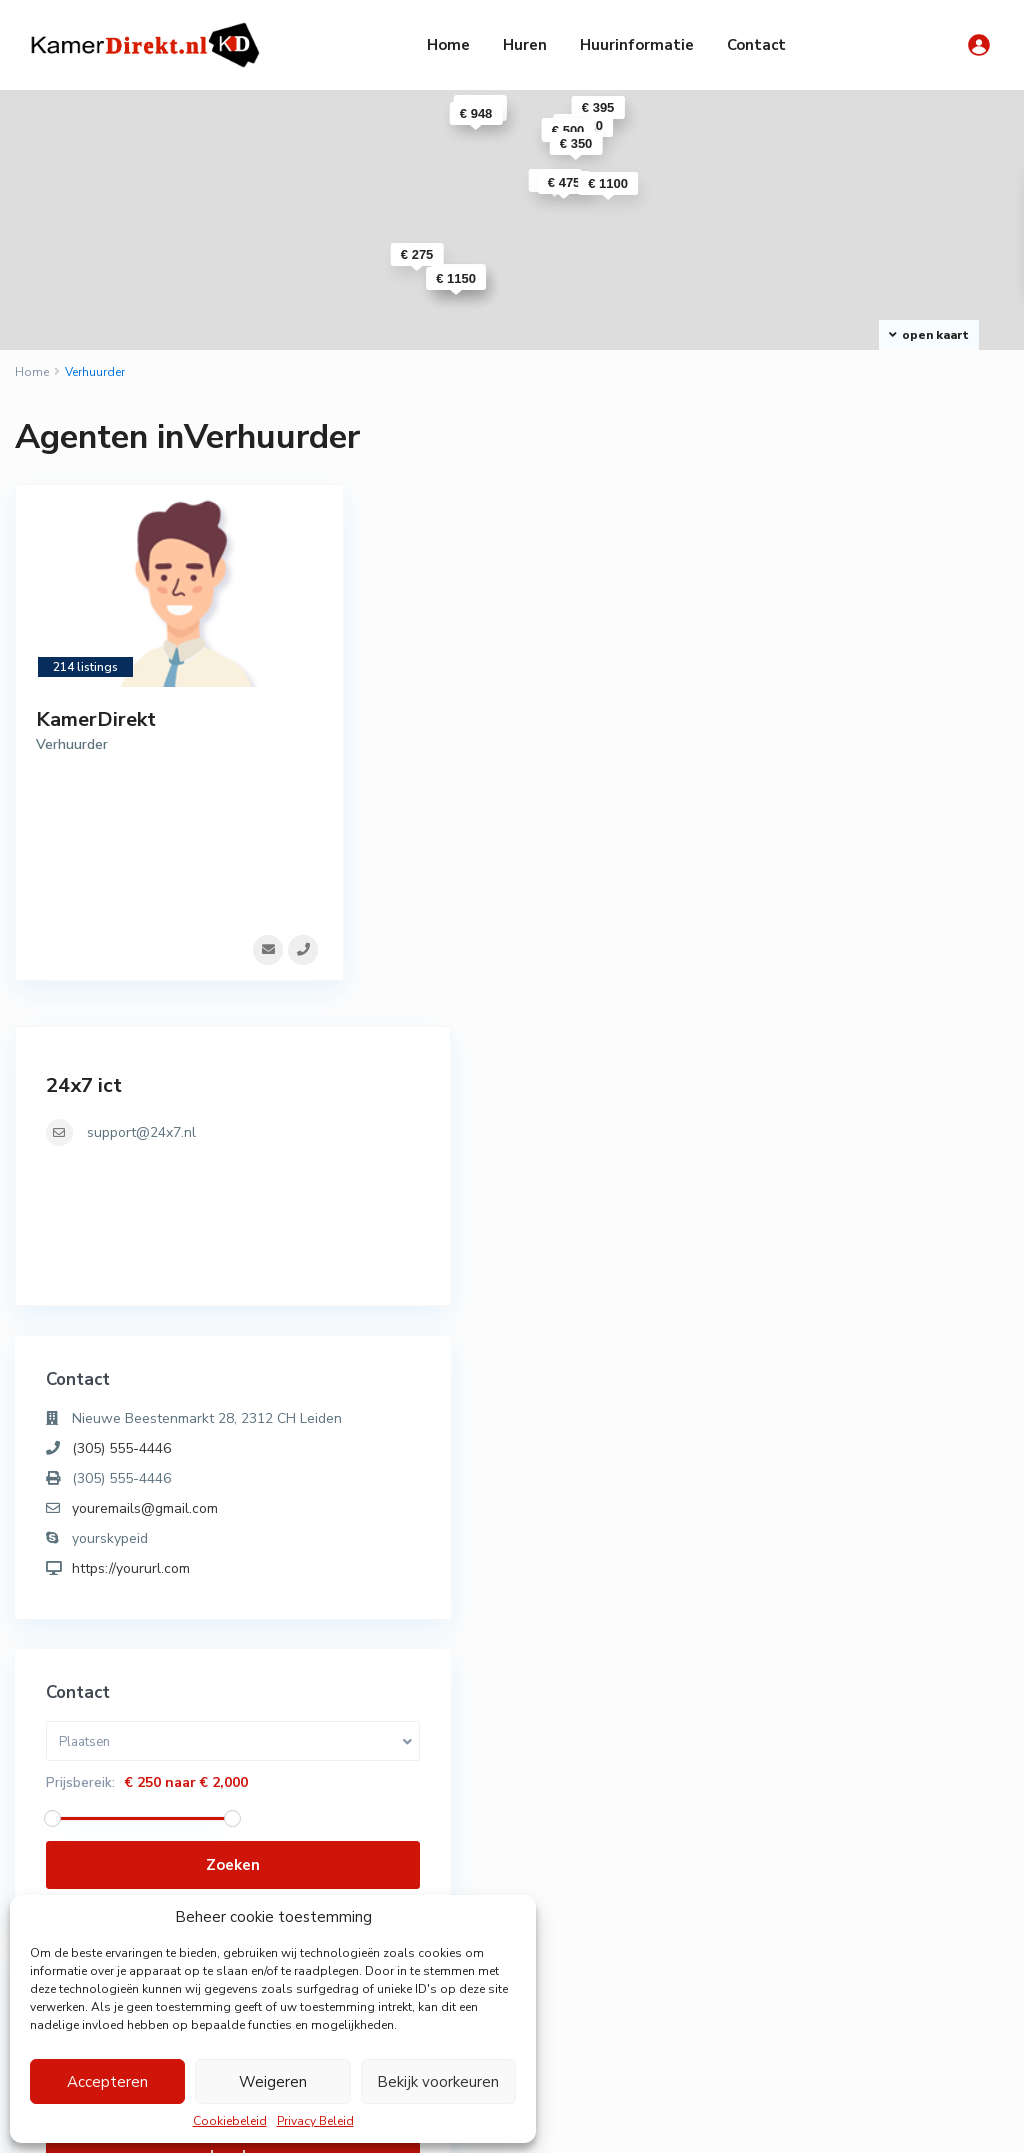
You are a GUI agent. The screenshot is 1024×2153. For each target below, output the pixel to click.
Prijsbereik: (797, 1194)
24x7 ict (801, 474)
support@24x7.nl (858, 521)
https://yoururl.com (848, 979)
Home (448, 45)
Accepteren (107, 2082)
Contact (756, 45)
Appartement (818, 1818)
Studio (795, 1878)
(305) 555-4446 (838, 859)
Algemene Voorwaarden (787, 2122)
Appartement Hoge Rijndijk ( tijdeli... (673, 1833)
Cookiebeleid (230, 2121)
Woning (798, 1908)
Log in (870, 1567)
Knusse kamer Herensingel (672, 1933)
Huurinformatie (637, 45)
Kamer (794, 1848)
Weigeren (273, 2082)
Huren (525, 45)
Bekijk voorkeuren (438, 2082)
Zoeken (870, 1276)
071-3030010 (348, 1870)
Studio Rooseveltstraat (681, 2005)
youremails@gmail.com (862, 919)
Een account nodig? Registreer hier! (865, 1619)
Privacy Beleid (315, 2121)
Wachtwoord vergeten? (831, 1641)
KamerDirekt (96, 719)
